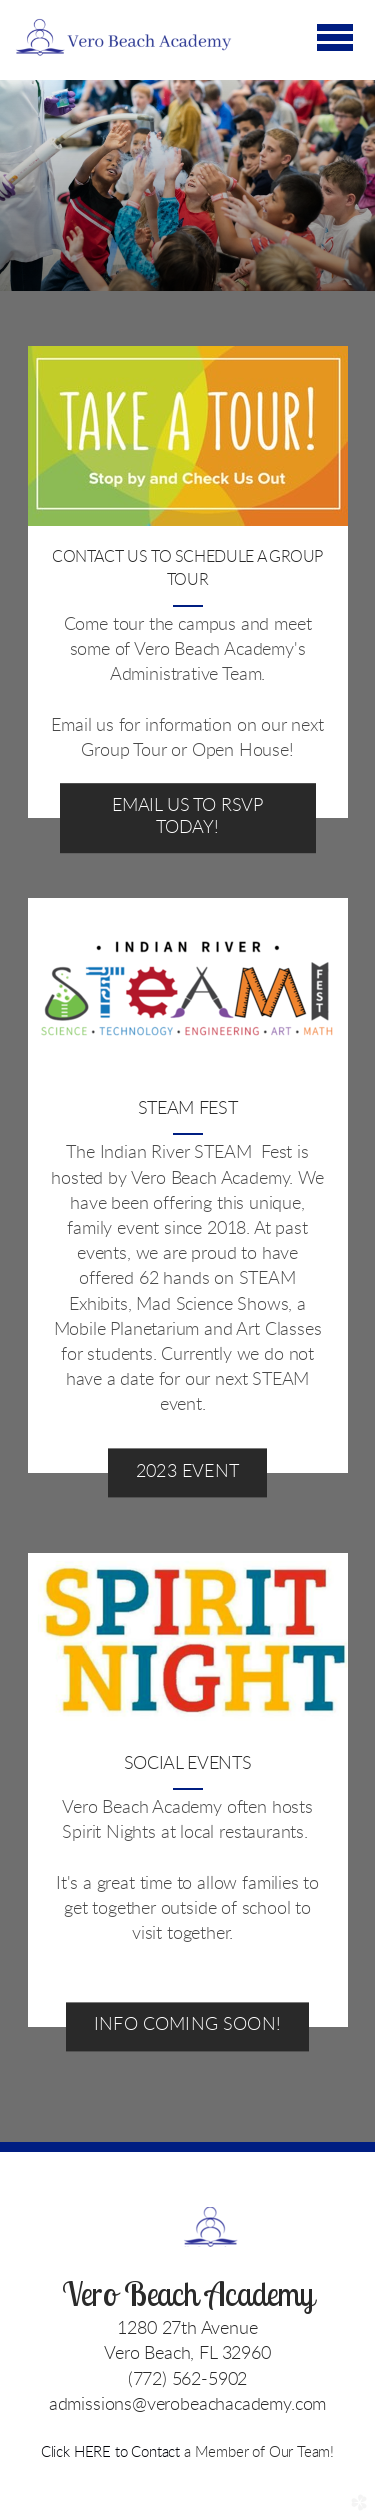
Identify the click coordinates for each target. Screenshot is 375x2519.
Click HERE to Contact (112, 2452)
